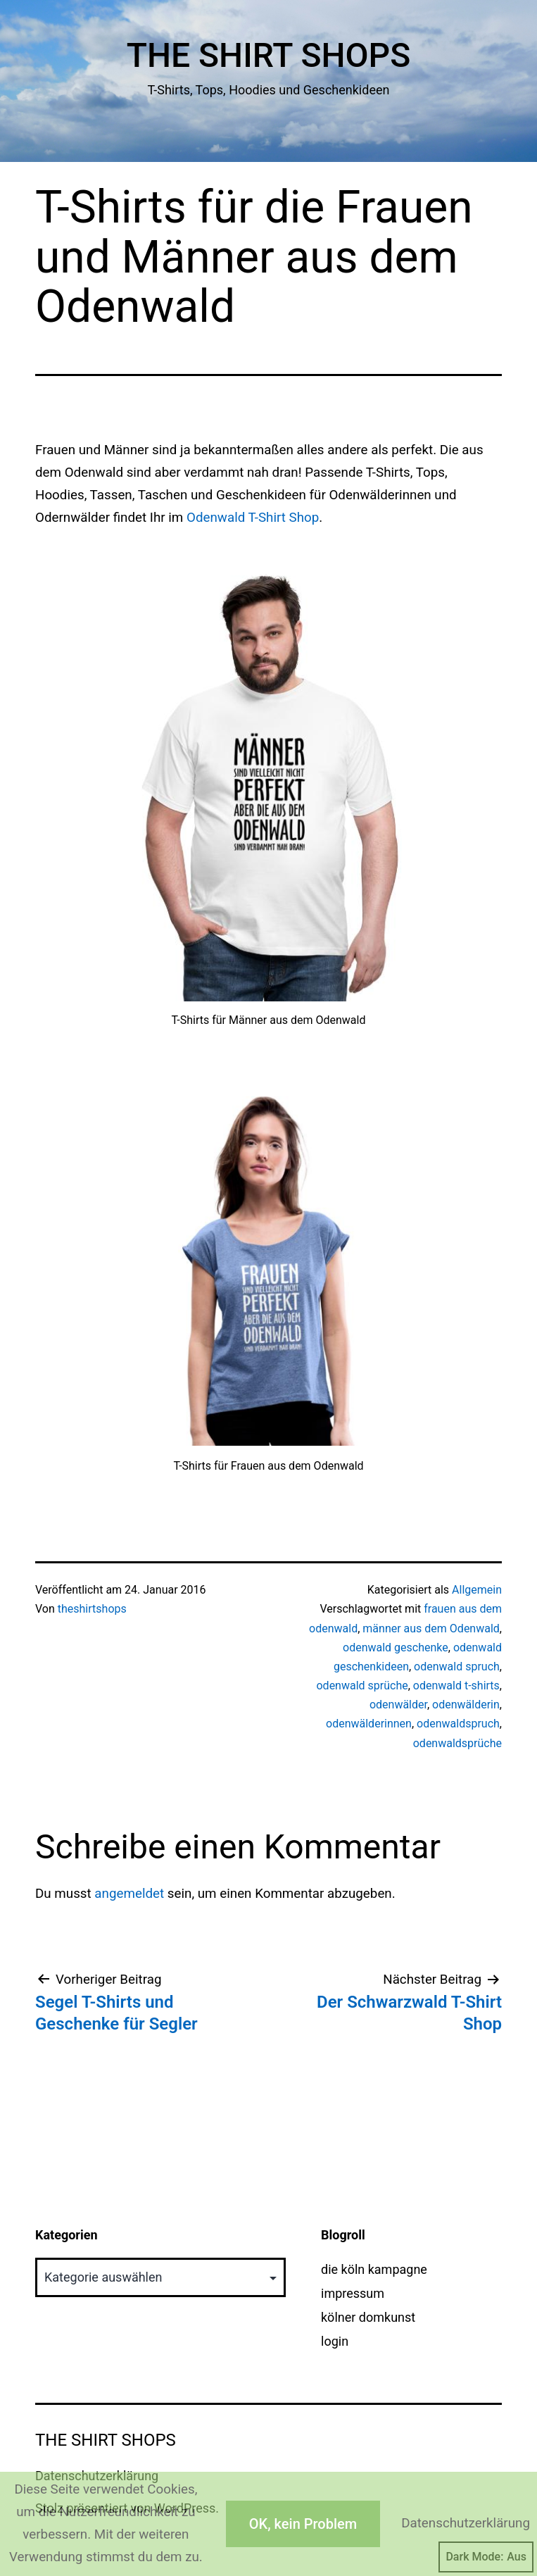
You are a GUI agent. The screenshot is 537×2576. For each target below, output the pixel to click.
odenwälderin (466, 1704)
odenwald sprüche (362, 1685)
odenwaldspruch (458, 1723)
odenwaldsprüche (457, 1743)
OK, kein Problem (303, 2523)
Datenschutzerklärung (465, 2523)
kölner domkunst (368, 2317)
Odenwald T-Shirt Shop (253, 517)
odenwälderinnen (369, 1723)
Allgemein (477, 1589)
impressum (352, 2293)
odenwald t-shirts (456, 1685)
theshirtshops (92, 1608)
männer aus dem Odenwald (431, 1628)
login (334, 2341)
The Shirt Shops (269, 55)
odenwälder (398, 1704)
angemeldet (129, 1893)
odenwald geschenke (395, 1647)
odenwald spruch (457, 1666)
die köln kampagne (374, 2269)
